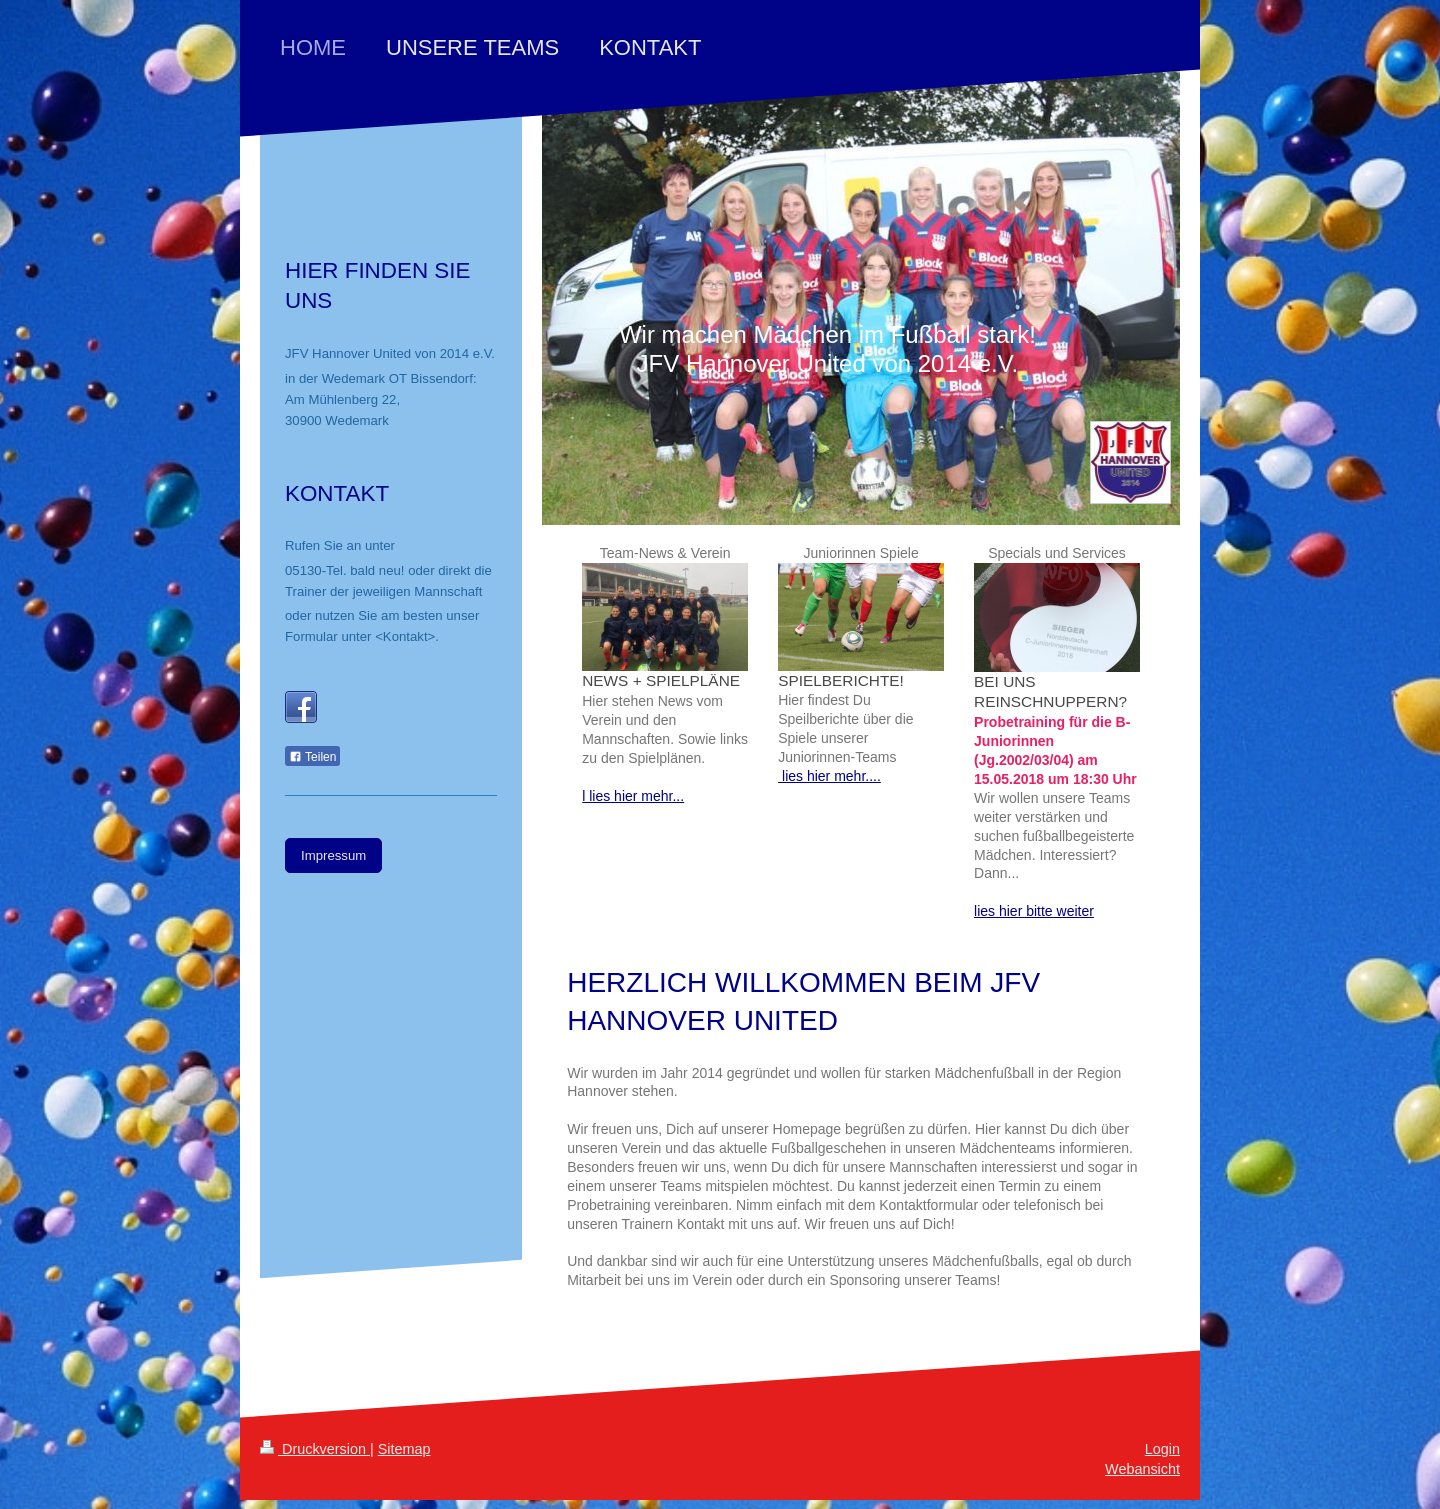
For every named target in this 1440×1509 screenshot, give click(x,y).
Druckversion (315, 1449)
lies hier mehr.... (829, 776)
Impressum (333, 855)
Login (1162, 1449)
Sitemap (404, 1449)
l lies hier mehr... (633, 796)
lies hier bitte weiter (1034, 911)
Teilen (312, 757)
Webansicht (1142, 1469)
